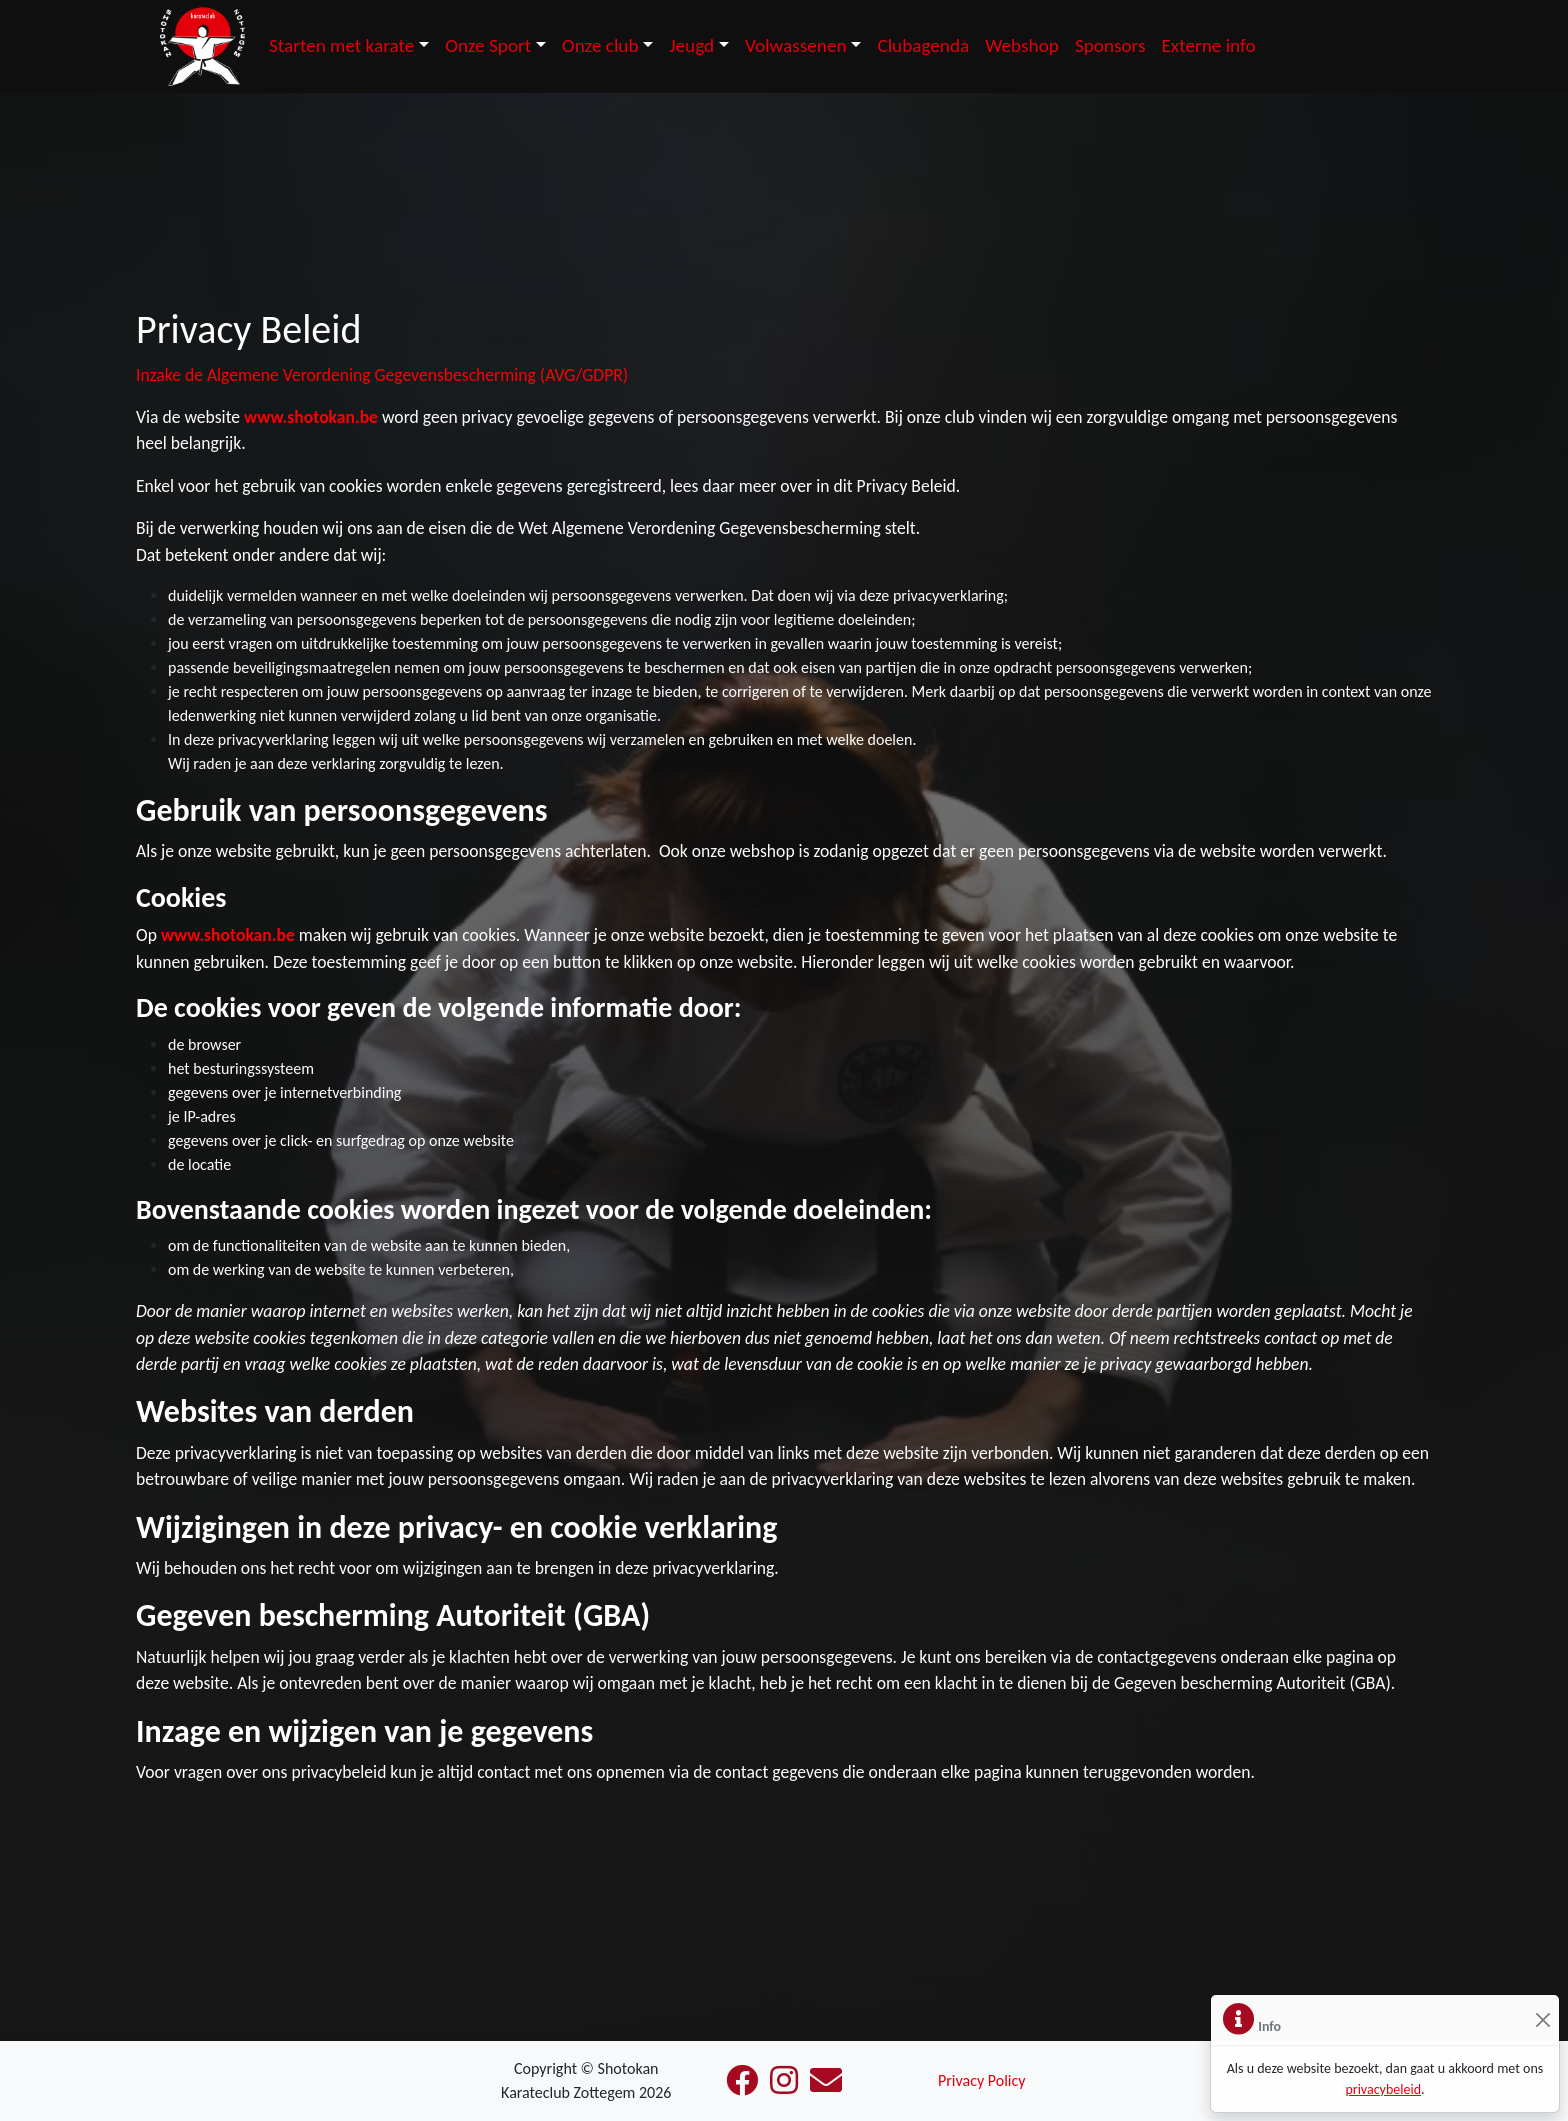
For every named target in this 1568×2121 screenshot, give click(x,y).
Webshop (1022, 45)
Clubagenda (923, 45)
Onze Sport (488, 45)
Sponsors (1110, 45)
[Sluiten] (1542, 2020)
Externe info (1208, 45)
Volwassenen (796, 45)
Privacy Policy (982, 2080)
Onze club (600, 45)
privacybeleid (1383, 2089)
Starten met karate (341, 45)
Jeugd (691, 45)
